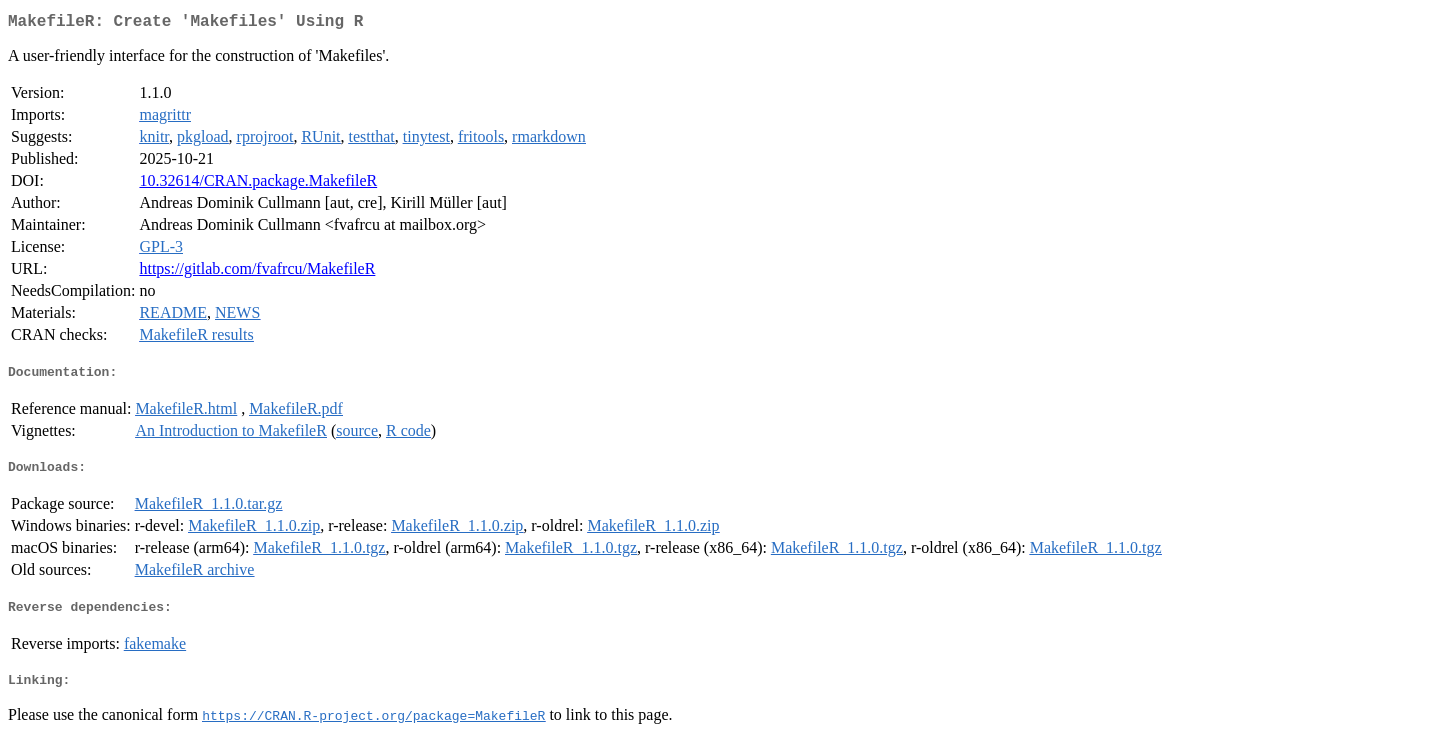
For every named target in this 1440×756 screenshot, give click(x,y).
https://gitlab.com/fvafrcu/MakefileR (257, 272)
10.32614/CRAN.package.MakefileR (258, 184)
